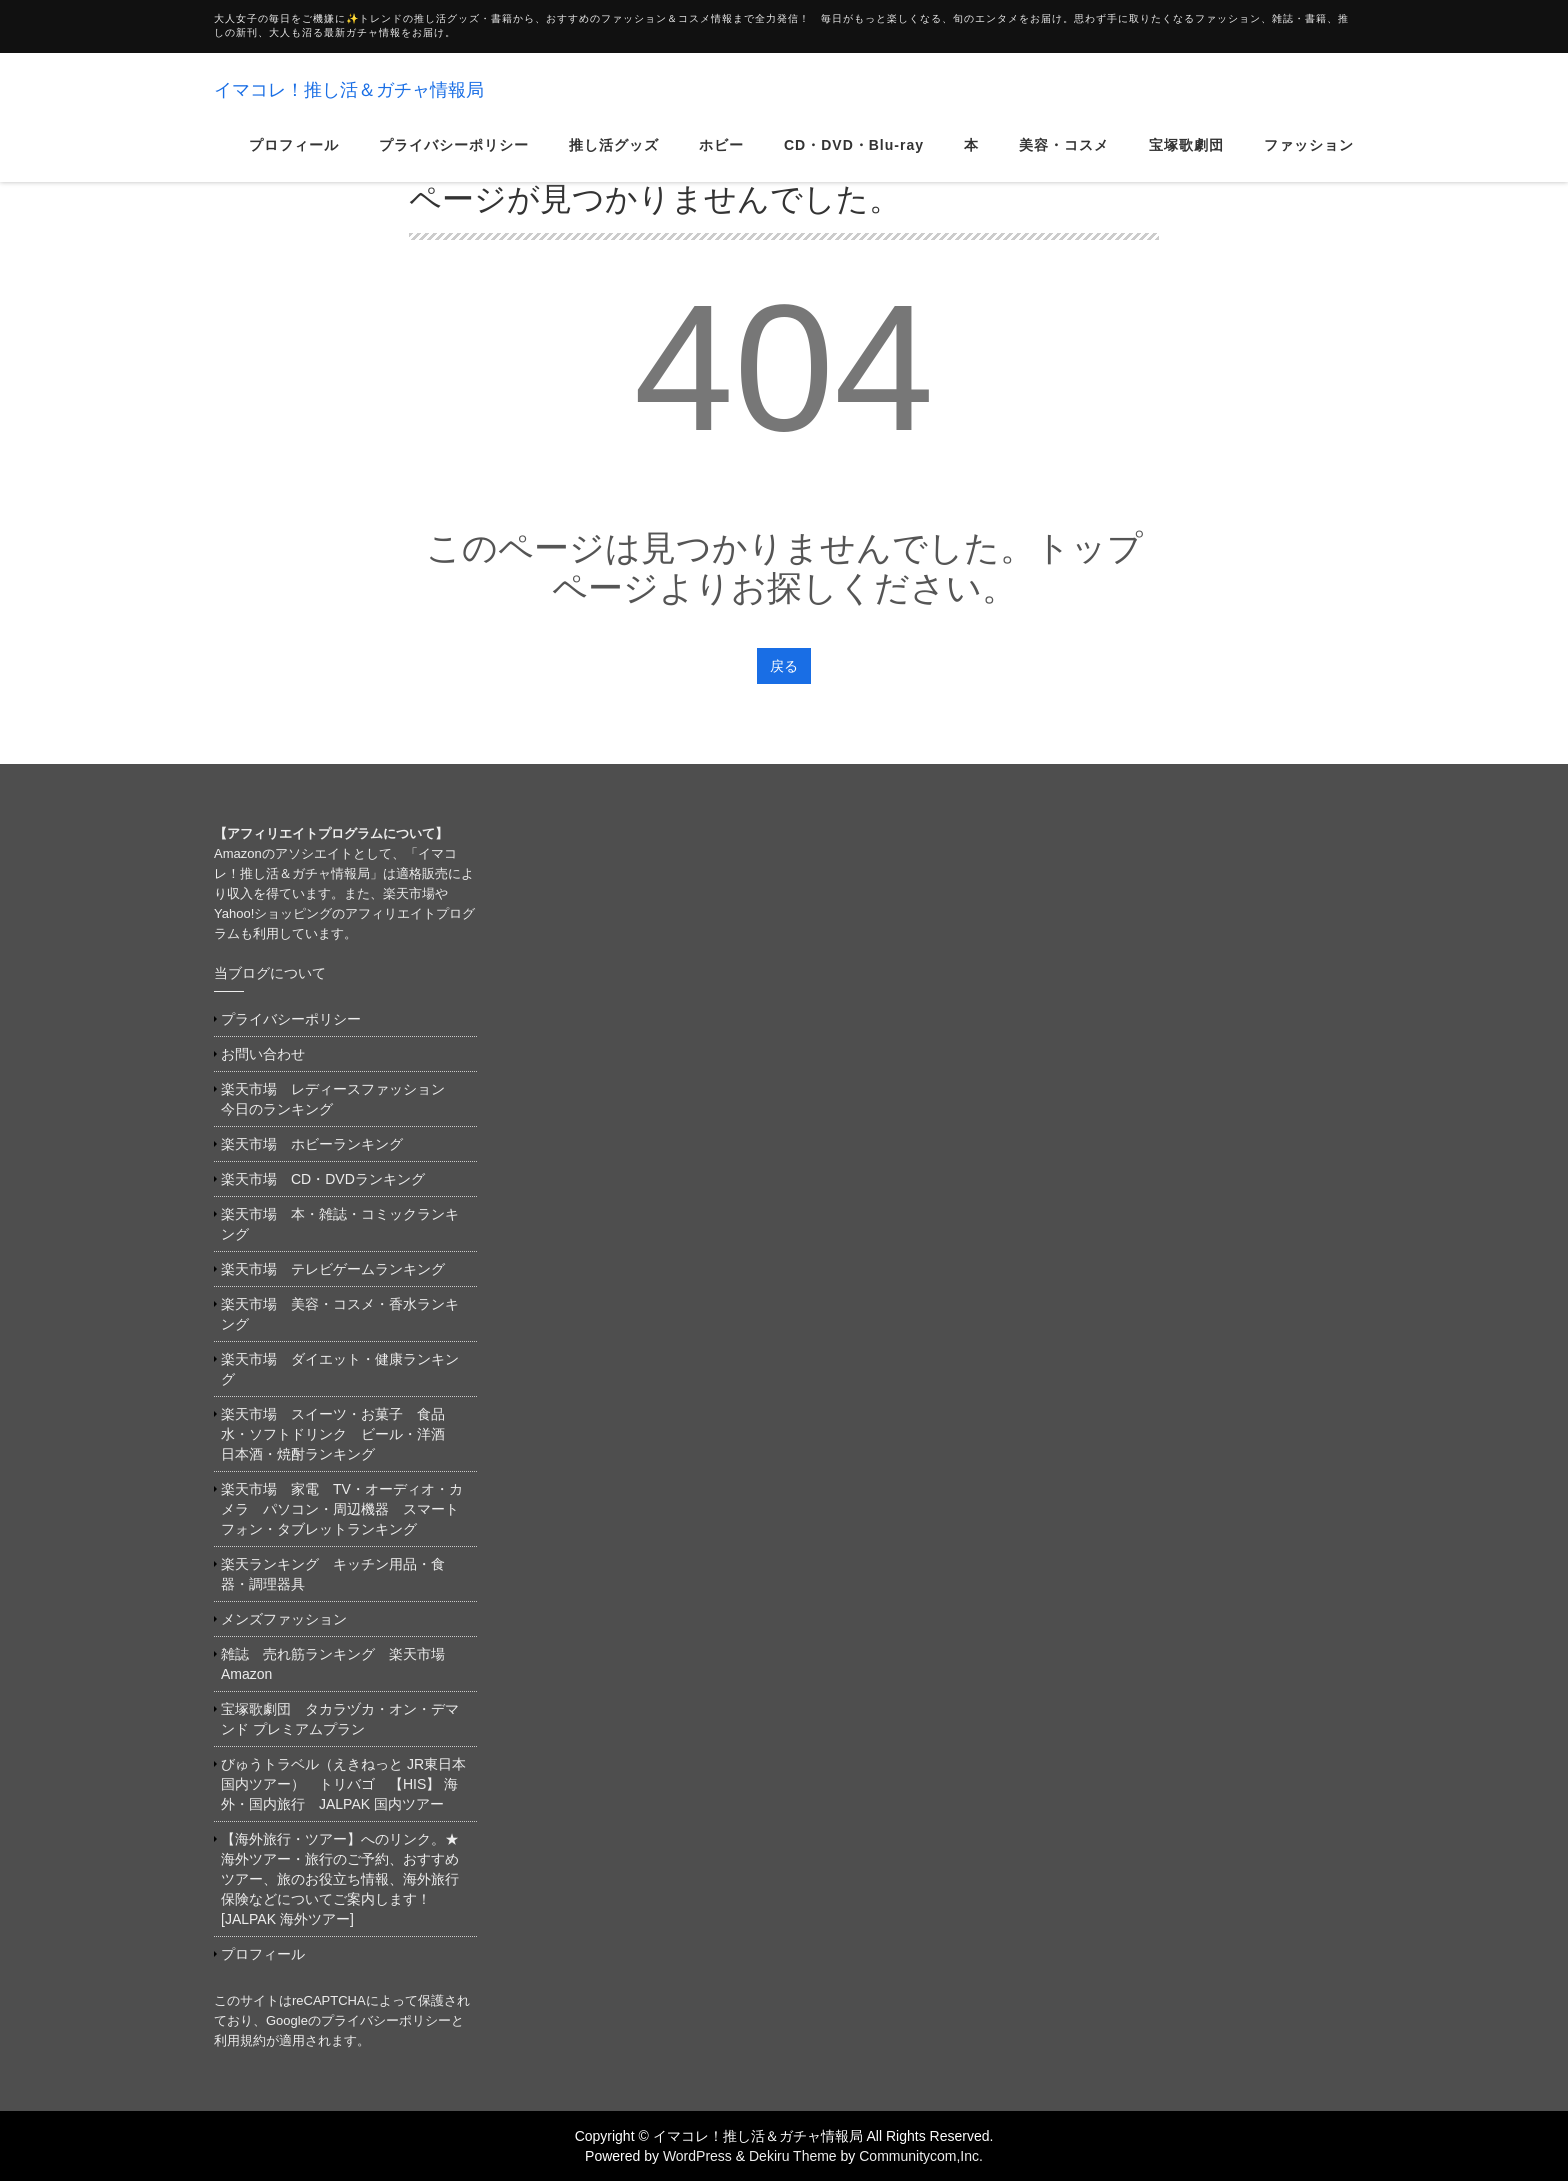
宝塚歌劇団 (1186, 164)
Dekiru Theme (793, 2156)
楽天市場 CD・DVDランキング (323, 1179)
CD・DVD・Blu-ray (854, 164)
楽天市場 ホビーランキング (312, 1144)
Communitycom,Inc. (921, 2156)
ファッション (1309, 164)
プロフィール (294, 164)
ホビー (721, 164)
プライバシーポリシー (454, 164)
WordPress (697, 2156)
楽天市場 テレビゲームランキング (333, 1269)
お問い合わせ (263, 1054)
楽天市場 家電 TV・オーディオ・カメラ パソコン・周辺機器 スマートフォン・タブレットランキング (342, 1509)
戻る (784, 666)
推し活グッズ (614, 164)
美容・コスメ (1064, 164)
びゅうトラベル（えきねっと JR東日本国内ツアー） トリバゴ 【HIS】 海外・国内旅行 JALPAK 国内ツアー (343, 1784)
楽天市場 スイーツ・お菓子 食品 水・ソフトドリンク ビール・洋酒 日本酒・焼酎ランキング (340, 1434)
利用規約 (240, 2040)
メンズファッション (284, 1619)
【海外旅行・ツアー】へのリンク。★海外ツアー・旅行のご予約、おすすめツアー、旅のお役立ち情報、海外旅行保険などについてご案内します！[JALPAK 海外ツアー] (340, 1879)
